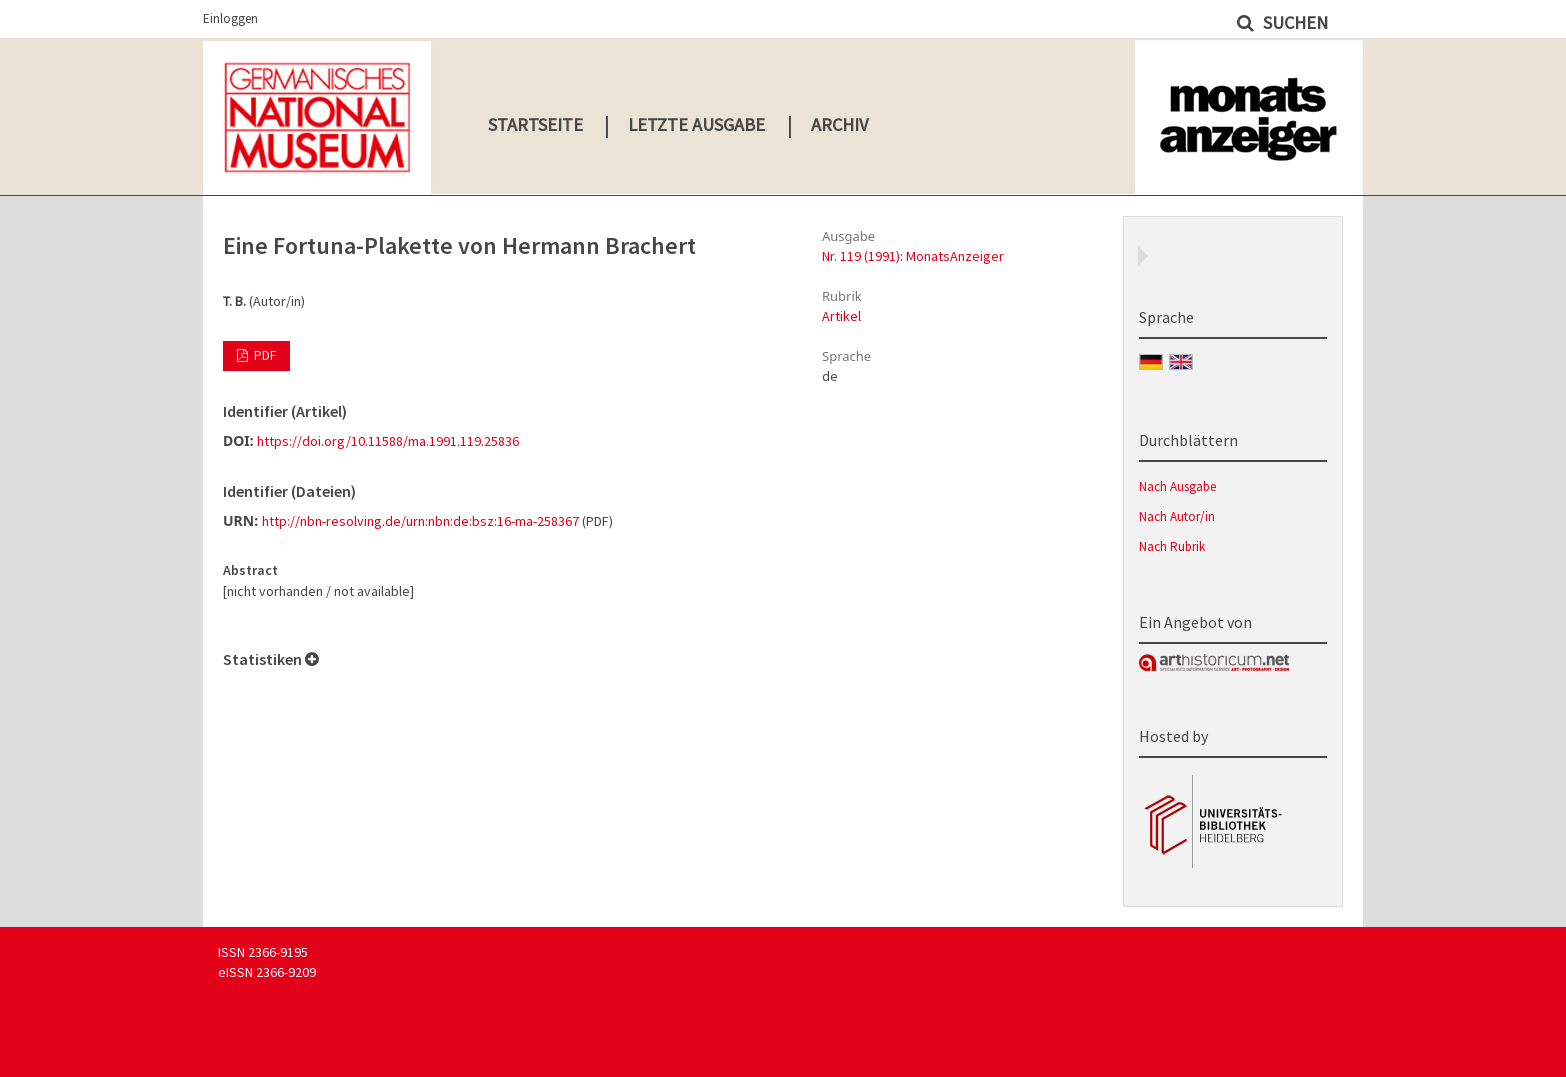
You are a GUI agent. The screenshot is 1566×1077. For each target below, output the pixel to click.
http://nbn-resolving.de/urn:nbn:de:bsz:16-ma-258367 (420, 521)
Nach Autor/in (1177, 516)
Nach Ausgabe (1177, 486)
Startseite (535, 124)
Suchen (1293, 22)
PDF (263, 355)
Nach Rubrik (1172, 546)
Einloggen (230, 18)
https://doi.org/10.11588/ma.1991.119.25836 (388, 441)
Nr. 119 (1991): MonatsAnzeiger (913, 256)
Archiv (839, 124)
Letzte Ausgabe (696, 124)
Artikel (841, 316)
